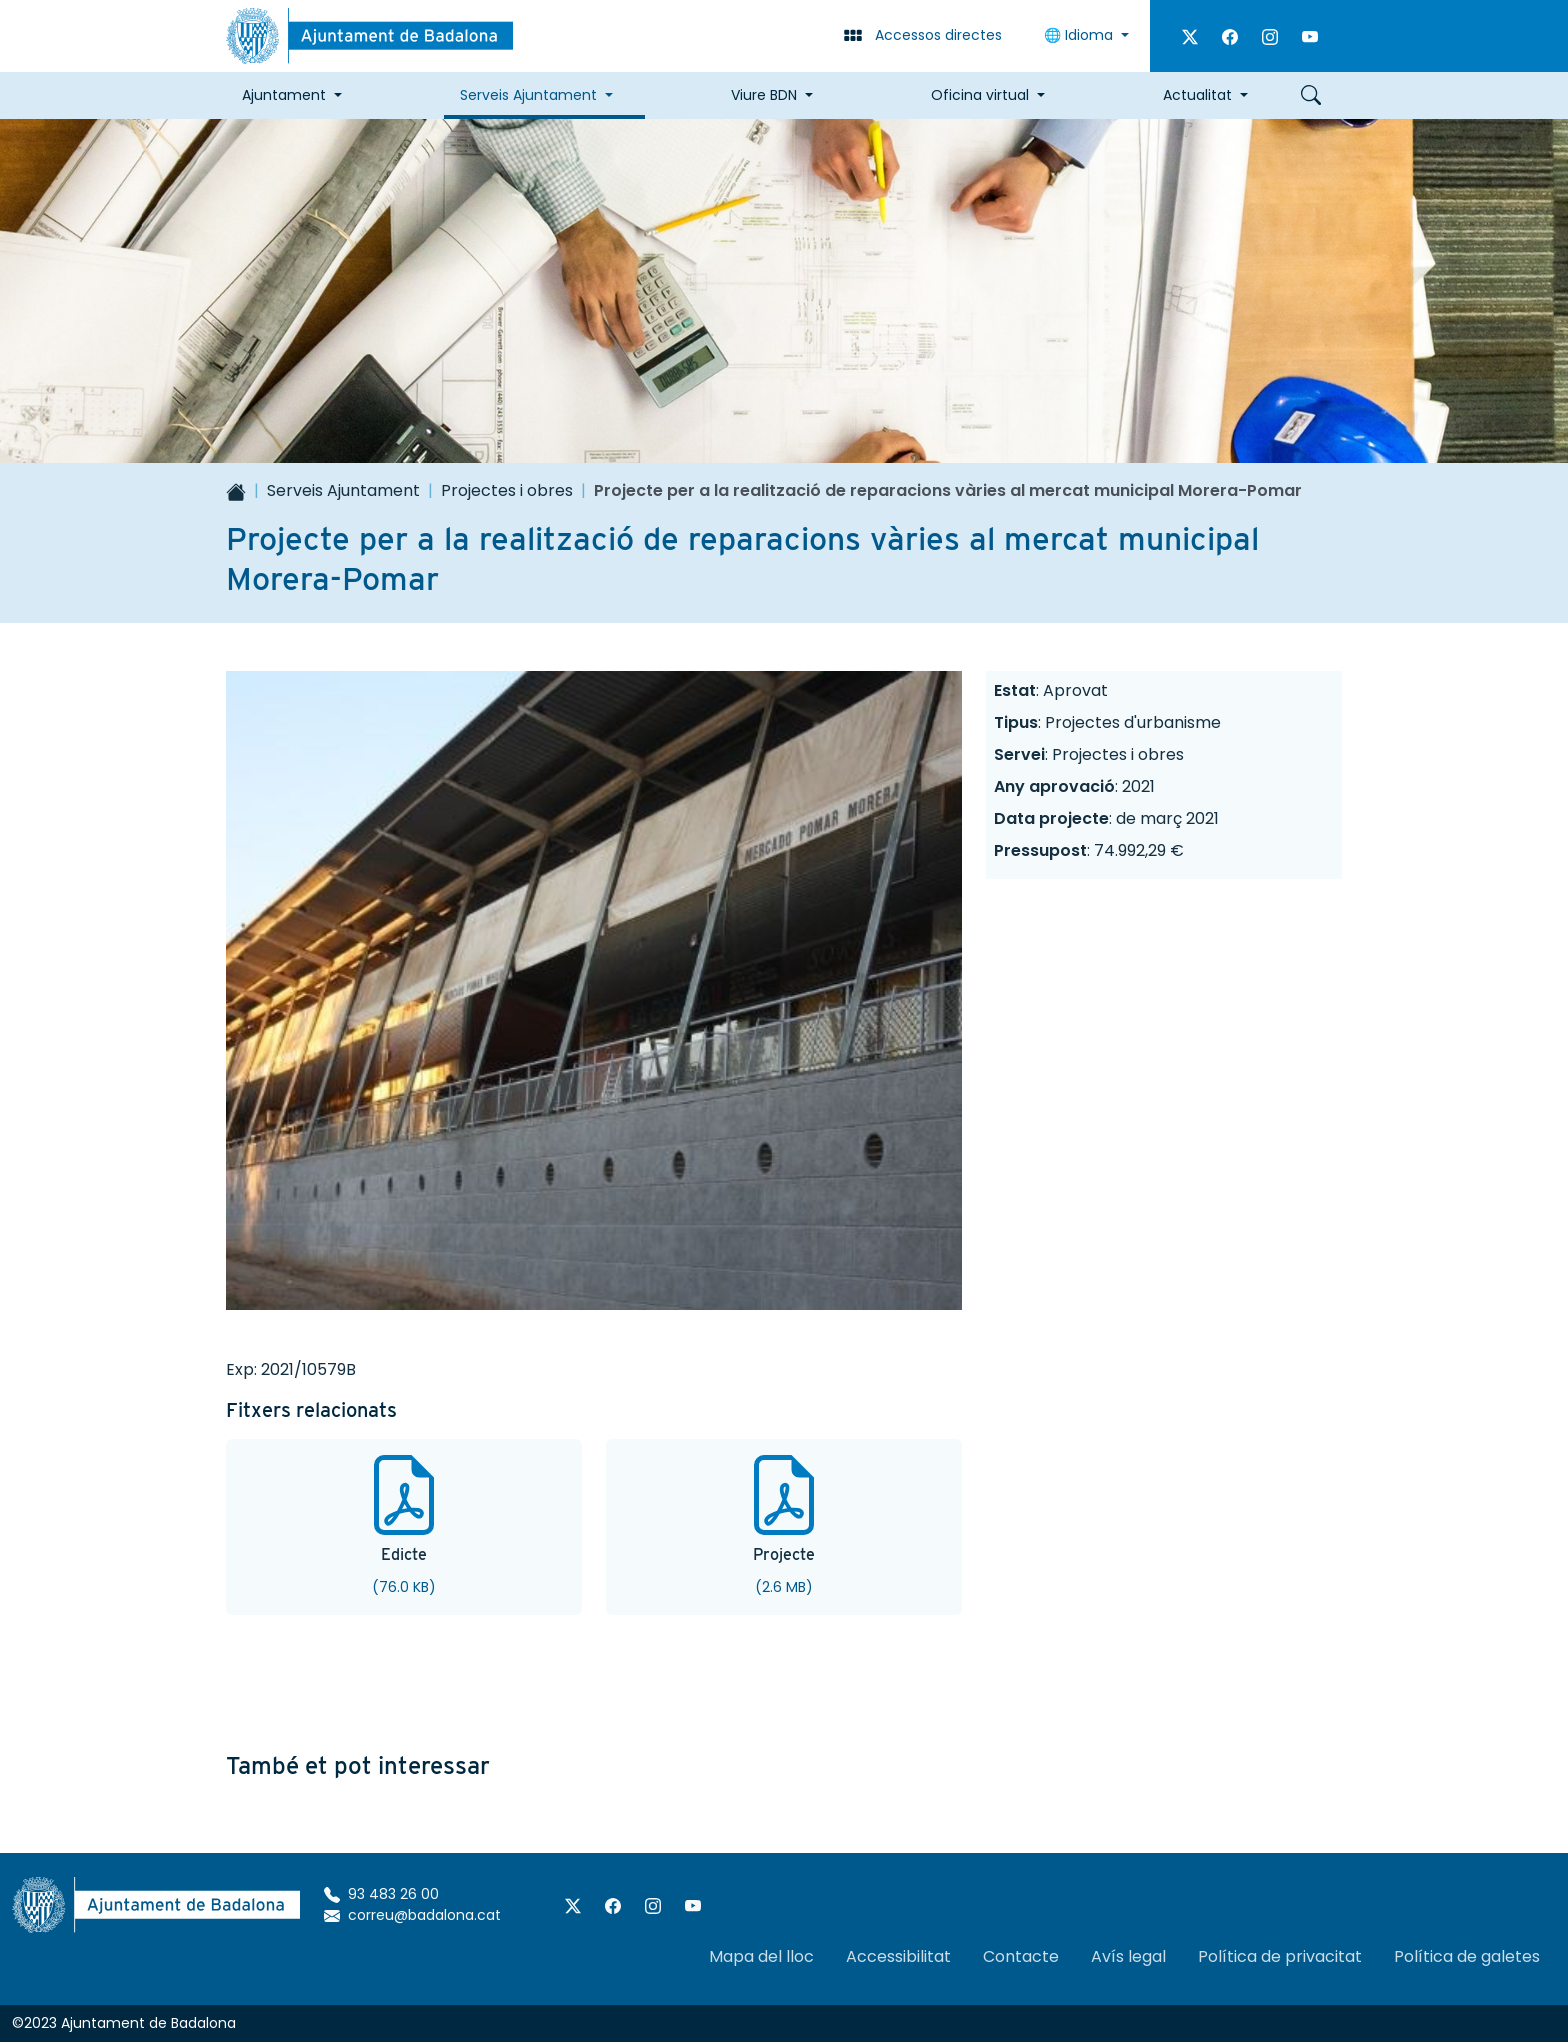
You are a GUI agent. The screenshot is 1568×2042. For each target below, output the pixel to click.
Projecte (784, 1554)
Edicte (404, 1554)
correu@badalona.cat (412, 1915)
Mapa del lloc (761, 1956)
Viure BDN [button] (764, 95)
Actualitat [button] (1197, 95)
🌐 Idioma (1080, 35)
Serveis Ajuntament (343, 490)
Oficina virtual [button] (980, 95)
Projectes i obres (507, 490)
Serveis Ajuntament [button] (528, 95)
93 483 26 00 (381, 1894)
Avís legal (1128, 1956)
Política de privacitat (1280, 1956)
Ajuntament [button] (284, 95)
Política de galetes (1467, 1956)
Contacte (1021, 1956)
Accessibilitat (898, 1956)
